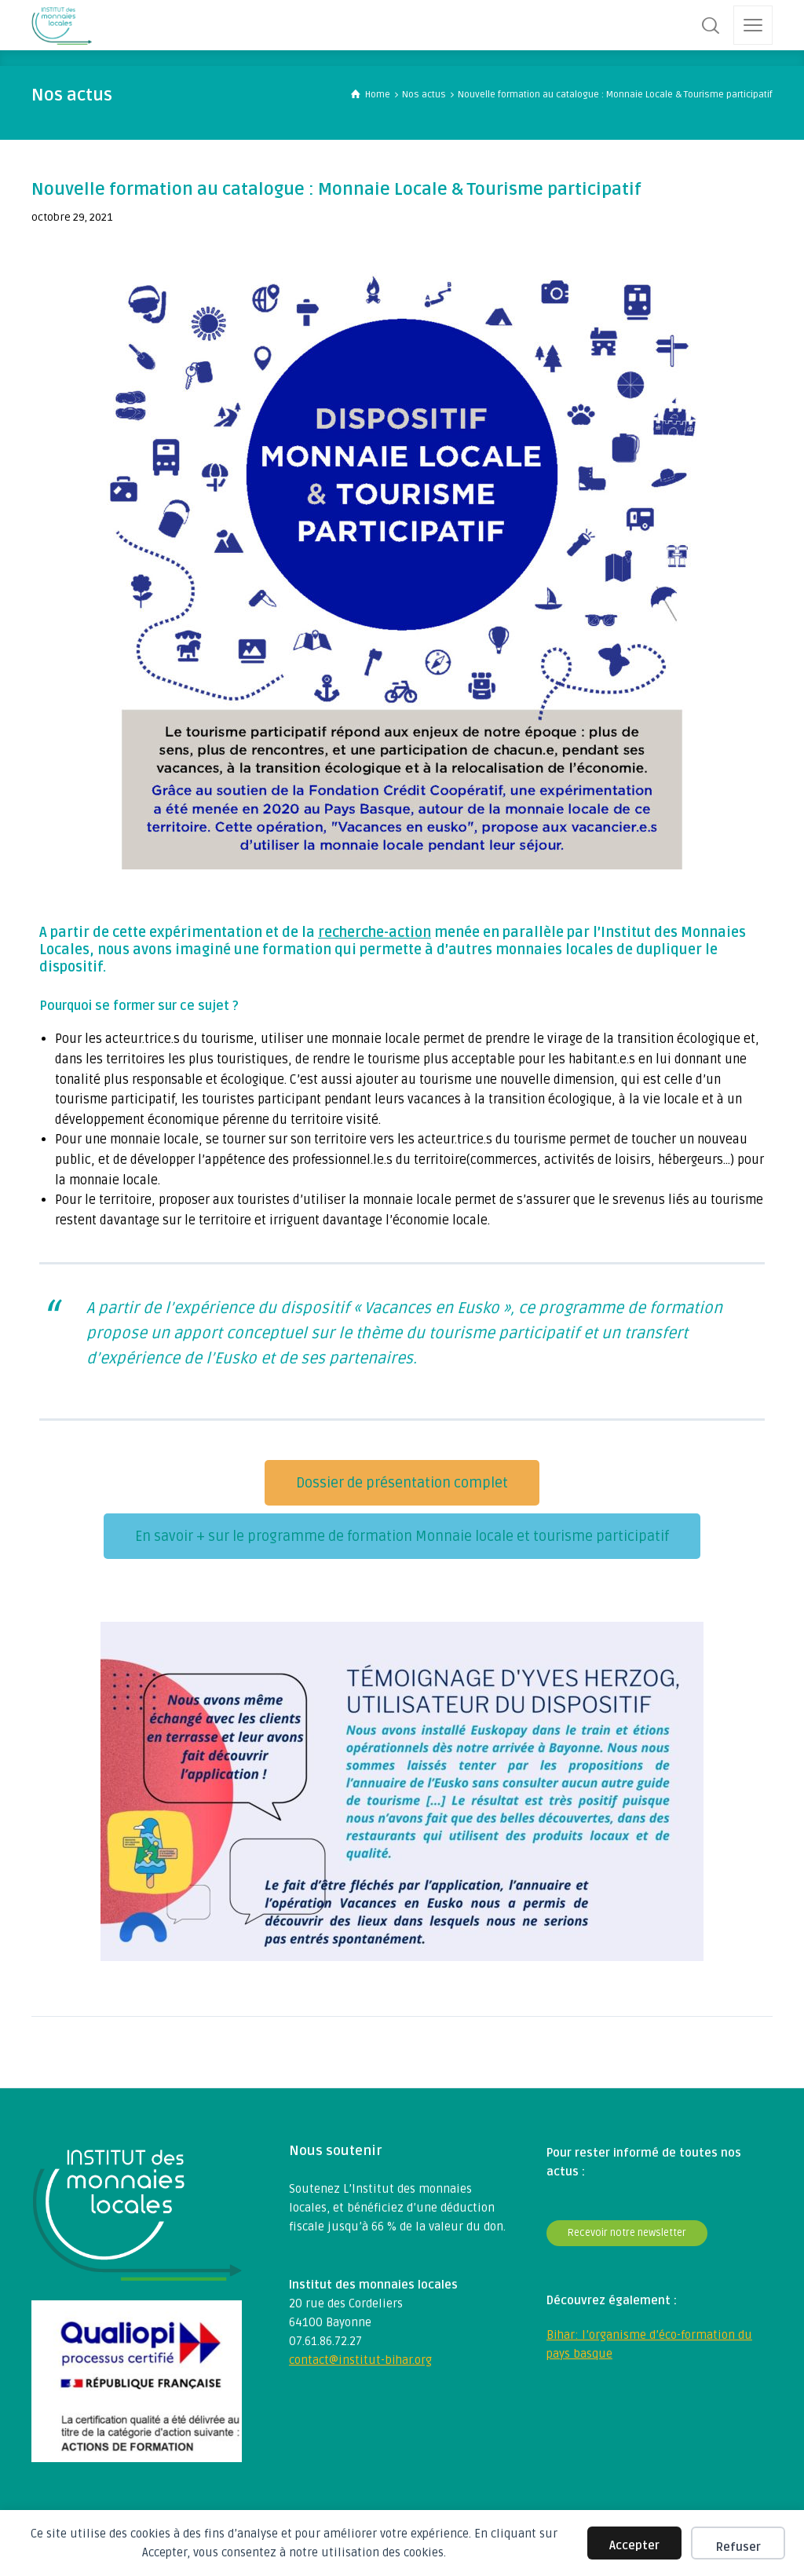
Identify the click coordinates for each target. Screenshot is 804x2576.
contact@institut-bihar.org (360, 2360)
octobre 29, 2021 (71, 217)
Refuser (738, 2547)
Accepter (634, 2545)
